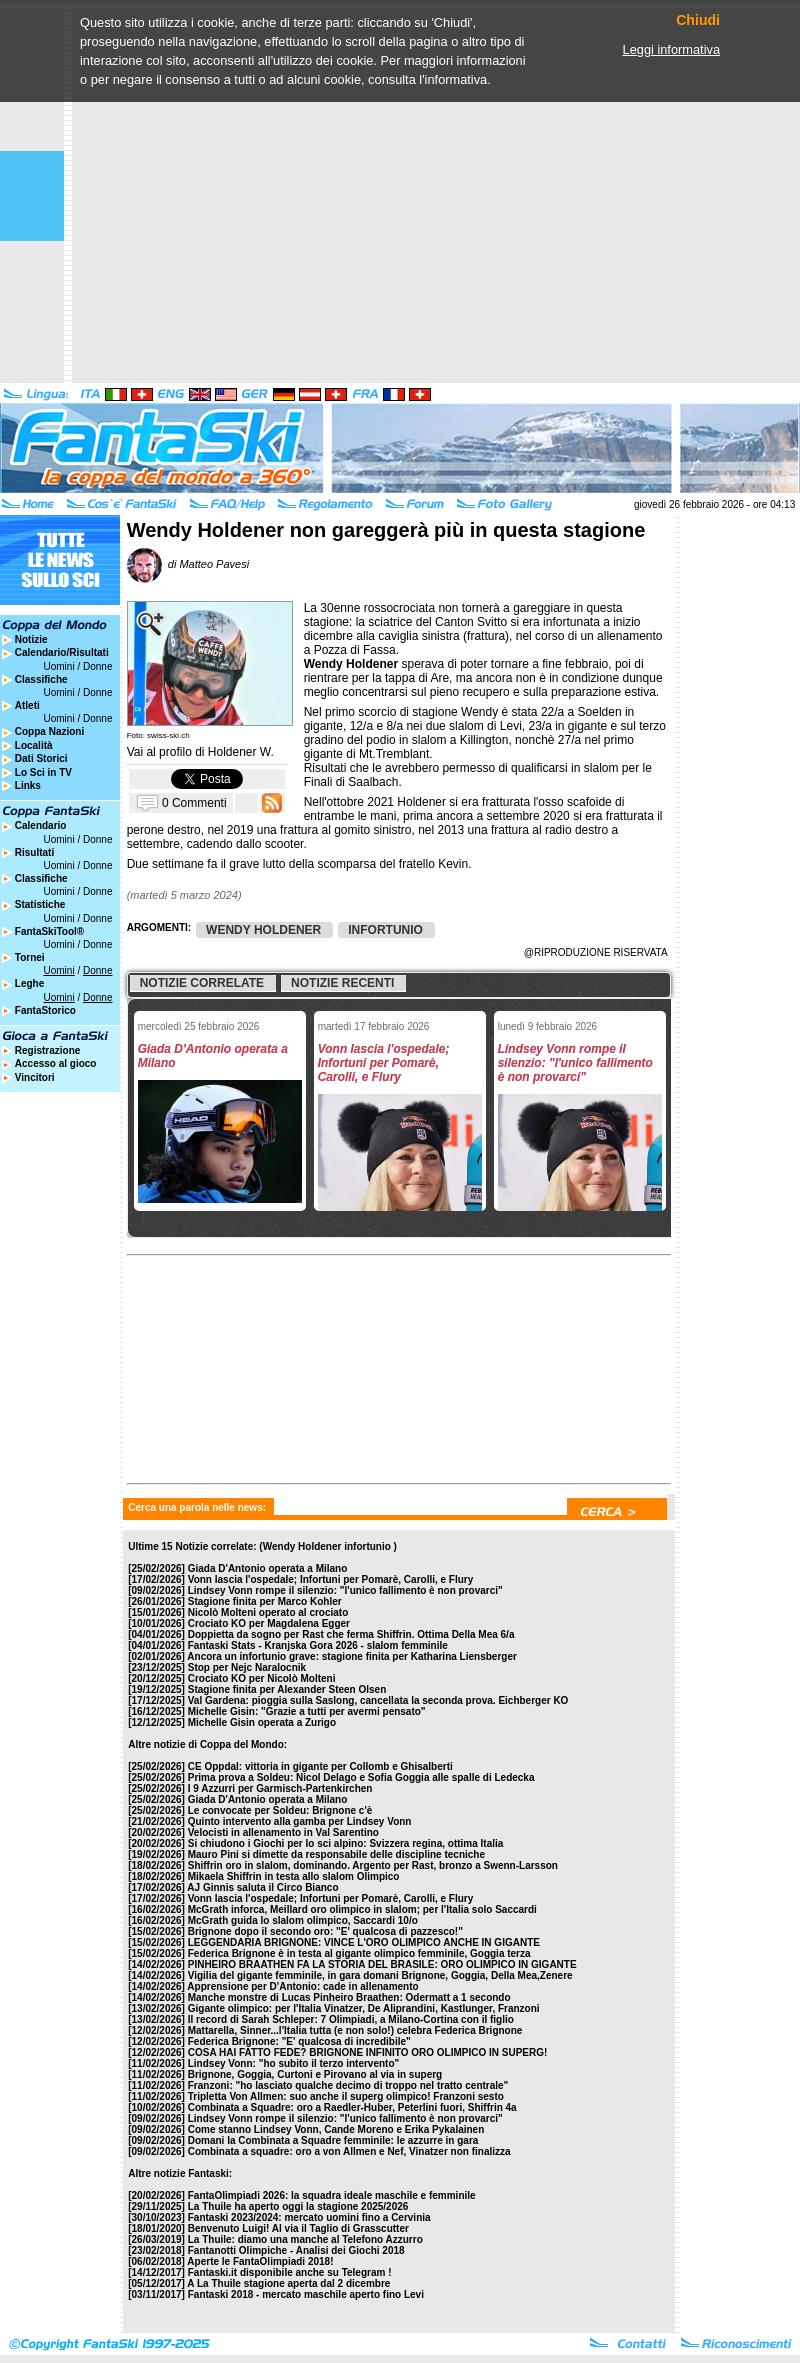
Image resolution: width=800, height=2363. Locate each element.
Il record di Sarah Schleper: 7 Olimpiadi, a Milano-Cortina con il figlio (351, 2019)
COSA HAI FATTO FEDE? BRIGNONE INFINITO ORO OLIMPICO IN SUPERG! (368, 2052)
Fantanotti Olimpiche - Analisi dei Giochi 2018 (296, 2250)
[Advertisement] (187, 195)
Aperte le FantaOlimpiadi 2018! (260, 2261)
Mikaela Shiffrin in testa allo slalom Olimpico (294, 1876)
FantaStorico (45, 1010)
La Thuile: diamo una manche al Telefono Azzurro (305, 2239)
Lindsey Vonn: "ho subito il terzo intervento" (294, 2063)
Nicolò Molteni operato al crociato (268, 1612)
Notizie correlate (202, 983)
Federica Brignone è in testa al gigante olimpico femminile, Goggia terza (359, 1953)
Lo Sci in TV (43, 772)
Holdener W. (241, 752)
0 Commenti (194, 802)
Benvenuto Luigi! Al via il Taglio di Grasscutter (298, 2228)
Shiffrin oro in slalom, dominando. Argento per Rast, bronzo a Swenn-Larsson (373, 1865)
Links (28, 785)
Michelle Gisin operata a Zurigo (262, 1722)
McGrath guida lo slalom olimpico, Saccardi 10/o (303, 1920)
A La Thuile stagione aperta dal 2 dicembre (288, 2283)
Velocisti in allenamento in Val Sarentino (283, 1832)
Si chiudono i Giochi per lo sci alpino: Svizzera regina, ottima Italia (346, 1843)
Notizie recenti (342, 983)
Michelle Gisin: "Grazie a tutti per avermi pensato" (307, 1711)
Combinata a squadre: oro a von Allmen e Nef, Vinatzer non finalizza (349, 2151)
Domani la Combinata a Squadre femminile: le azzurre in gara (333, 2140)
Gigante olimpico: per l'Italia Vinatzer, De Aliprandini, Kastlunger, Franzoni (364, 2008)
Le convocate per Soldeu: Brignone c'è (280, 1810)
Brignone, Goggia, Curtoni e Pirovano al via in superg (315, 2074)
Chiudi (698, 20)
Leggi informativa (671, 49)
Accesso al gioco (56, 1063)
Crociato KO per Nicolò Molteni (262, 1678)
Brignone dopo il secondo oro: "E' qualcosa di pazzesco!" (325, 1931)
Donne (97, 666)
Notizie (31, 639)
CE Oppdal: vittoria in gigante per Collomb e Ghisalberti (320, 1766)
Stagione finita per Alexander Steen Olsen (287, 1689)
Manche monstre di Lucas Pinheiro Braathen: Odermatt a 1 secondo (349, 1997)
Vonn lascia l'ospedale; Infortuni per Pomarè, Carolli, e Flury (331, 1579)
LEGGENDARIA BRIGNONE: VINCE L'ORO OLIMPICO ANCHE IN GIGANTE (364, 1942)
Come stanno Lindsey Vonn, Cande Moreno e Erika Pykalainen (336, 2129)
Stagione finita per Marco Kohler (265, 1601)
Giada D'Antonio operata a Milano (268, 1568)
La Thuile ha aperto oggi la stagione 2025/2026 (298, 2206)
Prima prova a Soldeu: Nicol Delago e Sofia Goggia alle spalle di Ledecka (361, 1777)
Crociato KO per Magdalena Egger (269, 1623)
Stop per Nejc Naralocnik (247, 1667)
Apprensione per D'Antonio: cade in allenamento (302, 1986)
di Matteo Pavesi (188, 564)
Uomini (59, 666)
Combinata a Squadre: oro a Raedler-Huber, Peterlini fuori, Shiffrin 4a (352, 2107)
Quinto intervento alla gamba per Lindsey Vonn (300, 1821)
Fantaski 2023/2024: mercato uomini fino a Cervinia (309, 2217)
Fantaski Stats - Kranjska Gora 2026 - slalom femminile (318, 1645)
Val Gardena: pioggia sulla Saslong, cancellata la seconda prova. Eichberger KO (378, 1700)
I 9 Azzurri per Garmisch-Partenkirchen (280, 1788)
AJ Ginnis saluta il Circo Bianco (262, 1887)
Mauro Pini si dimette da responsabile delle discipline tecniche (336, 1854)
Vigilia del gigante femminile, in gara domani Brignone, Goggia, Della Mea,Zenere (380, 1975)
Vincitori (35, 1077)
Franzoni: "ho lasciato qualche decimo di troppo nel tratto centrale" (348, 2085)
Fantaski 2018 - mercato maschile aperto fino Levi (306, 2294)
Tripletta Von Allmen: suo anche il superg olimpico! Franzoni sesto (346, 2096)
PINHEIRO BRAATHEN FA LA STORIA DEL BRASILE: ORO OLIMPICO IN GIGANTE (382, 1964)
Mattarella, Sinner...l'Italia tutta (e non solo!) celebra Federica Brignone (355, 2030)
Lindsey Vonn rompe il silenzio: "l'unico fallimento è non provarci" (345, 1590)
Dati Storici (41, 758)
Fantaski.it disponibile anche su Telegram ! (290, 2272)
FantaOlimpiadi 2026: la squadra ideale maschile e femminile (332, 2195)
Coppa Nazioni (49, 731)
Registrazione (48, 1050)
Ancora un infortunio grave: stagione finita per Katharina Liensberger (352, 1656)
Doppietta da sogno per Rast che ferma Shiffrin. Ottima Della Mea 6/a (351, 1634)
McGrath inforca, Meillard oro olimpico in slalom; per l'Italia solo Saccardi (362, 1909)
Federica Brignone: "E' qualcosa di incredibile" (299, 2041)
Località (34, 745)
